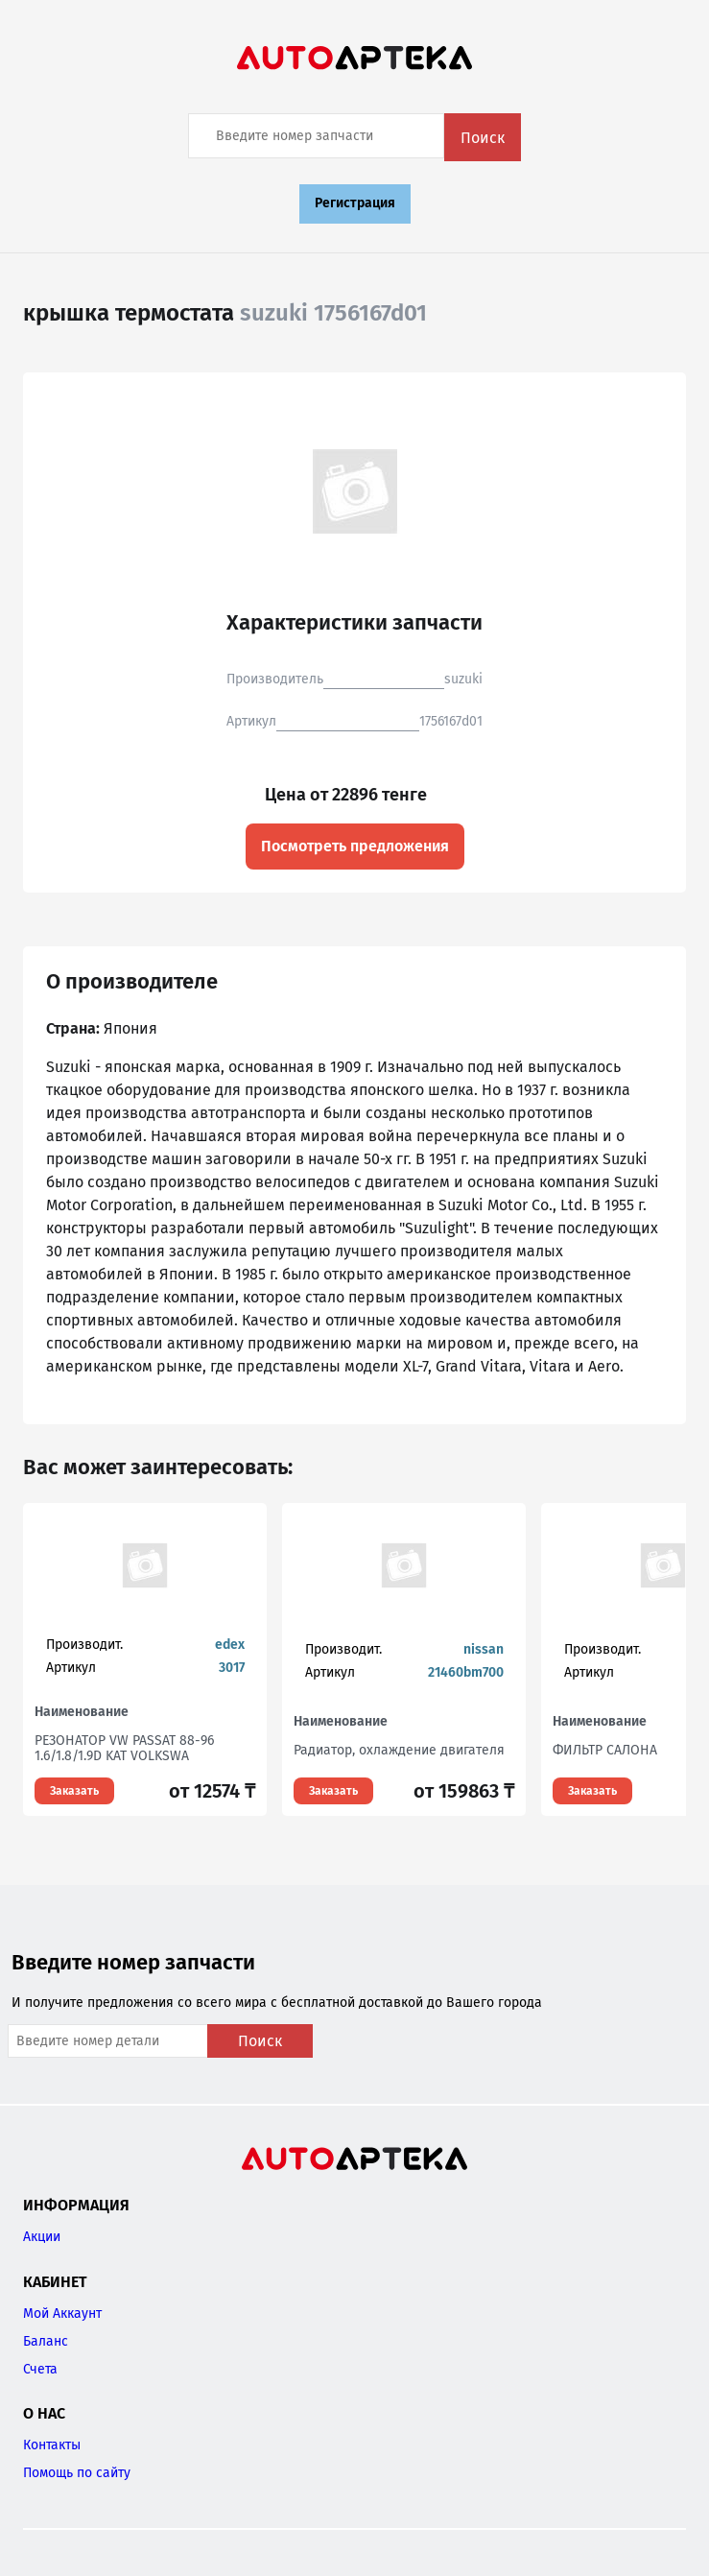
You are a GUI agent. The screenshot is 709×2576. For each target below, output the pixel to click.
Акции (41, 2237)
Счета (40, 2369)
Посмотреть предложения (355, 846)
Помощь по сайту (76, 2473)
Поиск (483, 138)
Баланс (45, 2341)
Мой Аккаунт (62, 2313)
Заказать (74, 1791)
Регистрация (355, 203)
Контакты (52, 2445)
